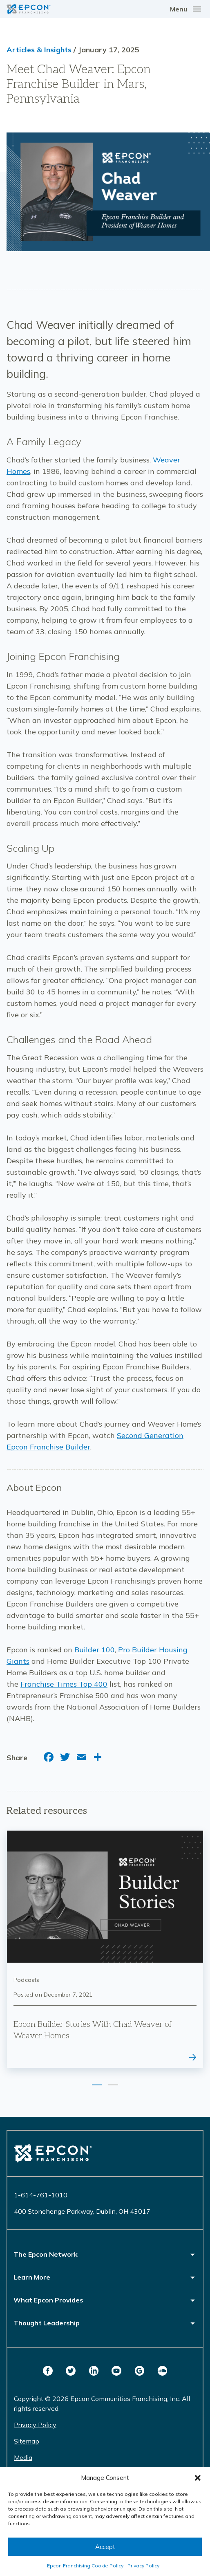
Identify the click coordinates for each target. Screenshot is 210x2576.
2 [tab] (113, 2085)
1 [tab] (97, 2085)
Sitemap (26, 2441)
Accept (105, 2547)
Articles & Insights (39, 49)
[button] (198, 2478)
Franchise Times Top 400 (63, 1684)
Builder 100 (94, 1649)
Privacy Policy (143, 2566)
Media (23, 2457)
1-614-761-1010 (40, 2195)
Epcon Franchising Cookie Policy (85, 2566)
